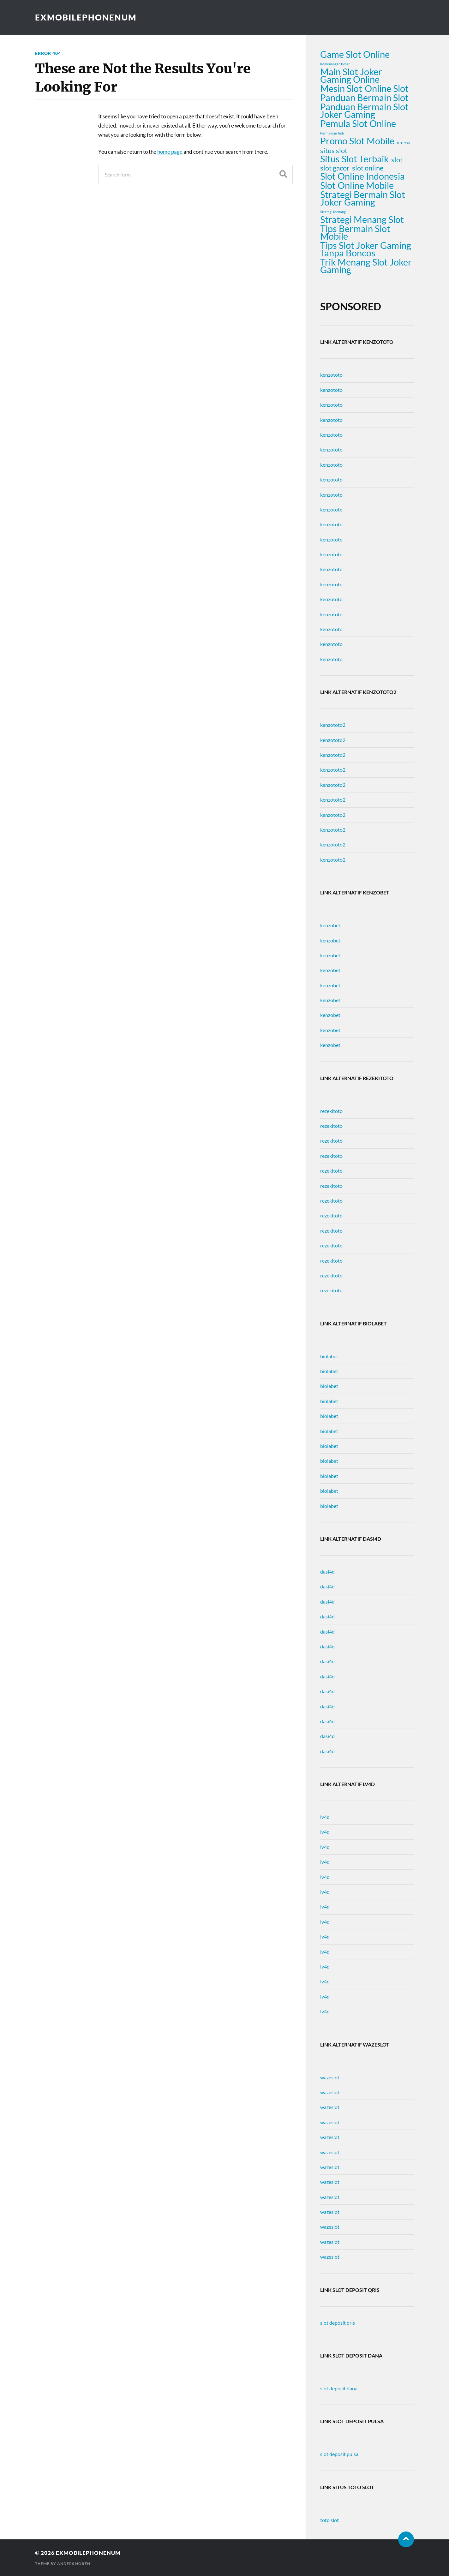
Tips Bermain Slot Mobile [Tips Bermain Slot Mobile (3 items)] (355, 232)
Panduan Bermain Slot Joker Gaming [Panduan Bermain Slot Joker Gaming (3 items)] (364, 110)
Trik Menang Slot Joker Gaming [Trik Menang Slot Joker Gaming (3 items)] (366, 265)
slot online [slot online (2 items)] (368, 168)
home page (170, 151)
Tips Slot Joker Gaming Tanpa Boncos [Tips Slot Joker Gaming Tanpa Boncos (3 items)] (365, 249)
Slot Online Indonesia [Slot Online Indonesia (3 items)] (362, 176)
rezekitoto (331, 1111)
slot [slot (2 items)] (397, 160)
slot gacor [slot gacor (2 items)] (335, 168)
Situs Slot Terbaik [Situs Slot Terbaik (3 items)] (354, 159)
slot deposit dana (338, 2388)
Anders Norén (73, 2563)
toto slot (329, 2520)
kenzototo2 (332, 725)
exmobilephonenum (85, 17)
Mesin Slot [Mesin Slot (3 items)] (341, 88)
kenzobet (330, 925)
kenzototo (331, 375)
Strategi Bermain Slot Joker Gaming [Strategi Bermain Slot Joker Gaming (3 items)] (362, 198)
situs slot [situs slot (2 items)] (333, 150)
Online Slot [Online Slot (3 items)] (387, 88)
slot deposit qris (337, 2323)
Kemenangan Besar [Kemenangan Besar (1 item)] (335, 64)
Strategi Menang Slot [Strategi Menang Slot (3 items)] (362, 219)
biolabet (329, 1356)
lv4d (325, 1817)
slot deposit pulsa (339, 2454)
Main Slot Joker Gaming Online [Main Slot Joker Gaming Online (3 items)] (351, 75)
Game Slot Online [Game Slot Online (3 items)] (355, 54)
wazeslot (329, 2077)
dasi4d (327, 1572)
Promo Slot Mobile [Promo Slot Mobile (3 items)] (357, 141)
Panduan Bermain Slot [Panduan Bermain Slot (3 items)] (364, 97)
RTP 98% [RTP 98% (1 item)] (403, 143)
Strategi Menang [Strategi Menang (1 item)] (333, 212)
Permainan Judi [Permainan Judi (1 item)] (332, 133)
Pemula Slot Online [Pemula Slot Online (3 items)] (358, 123)
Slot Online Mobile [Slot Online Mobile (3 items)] (357, 185)
